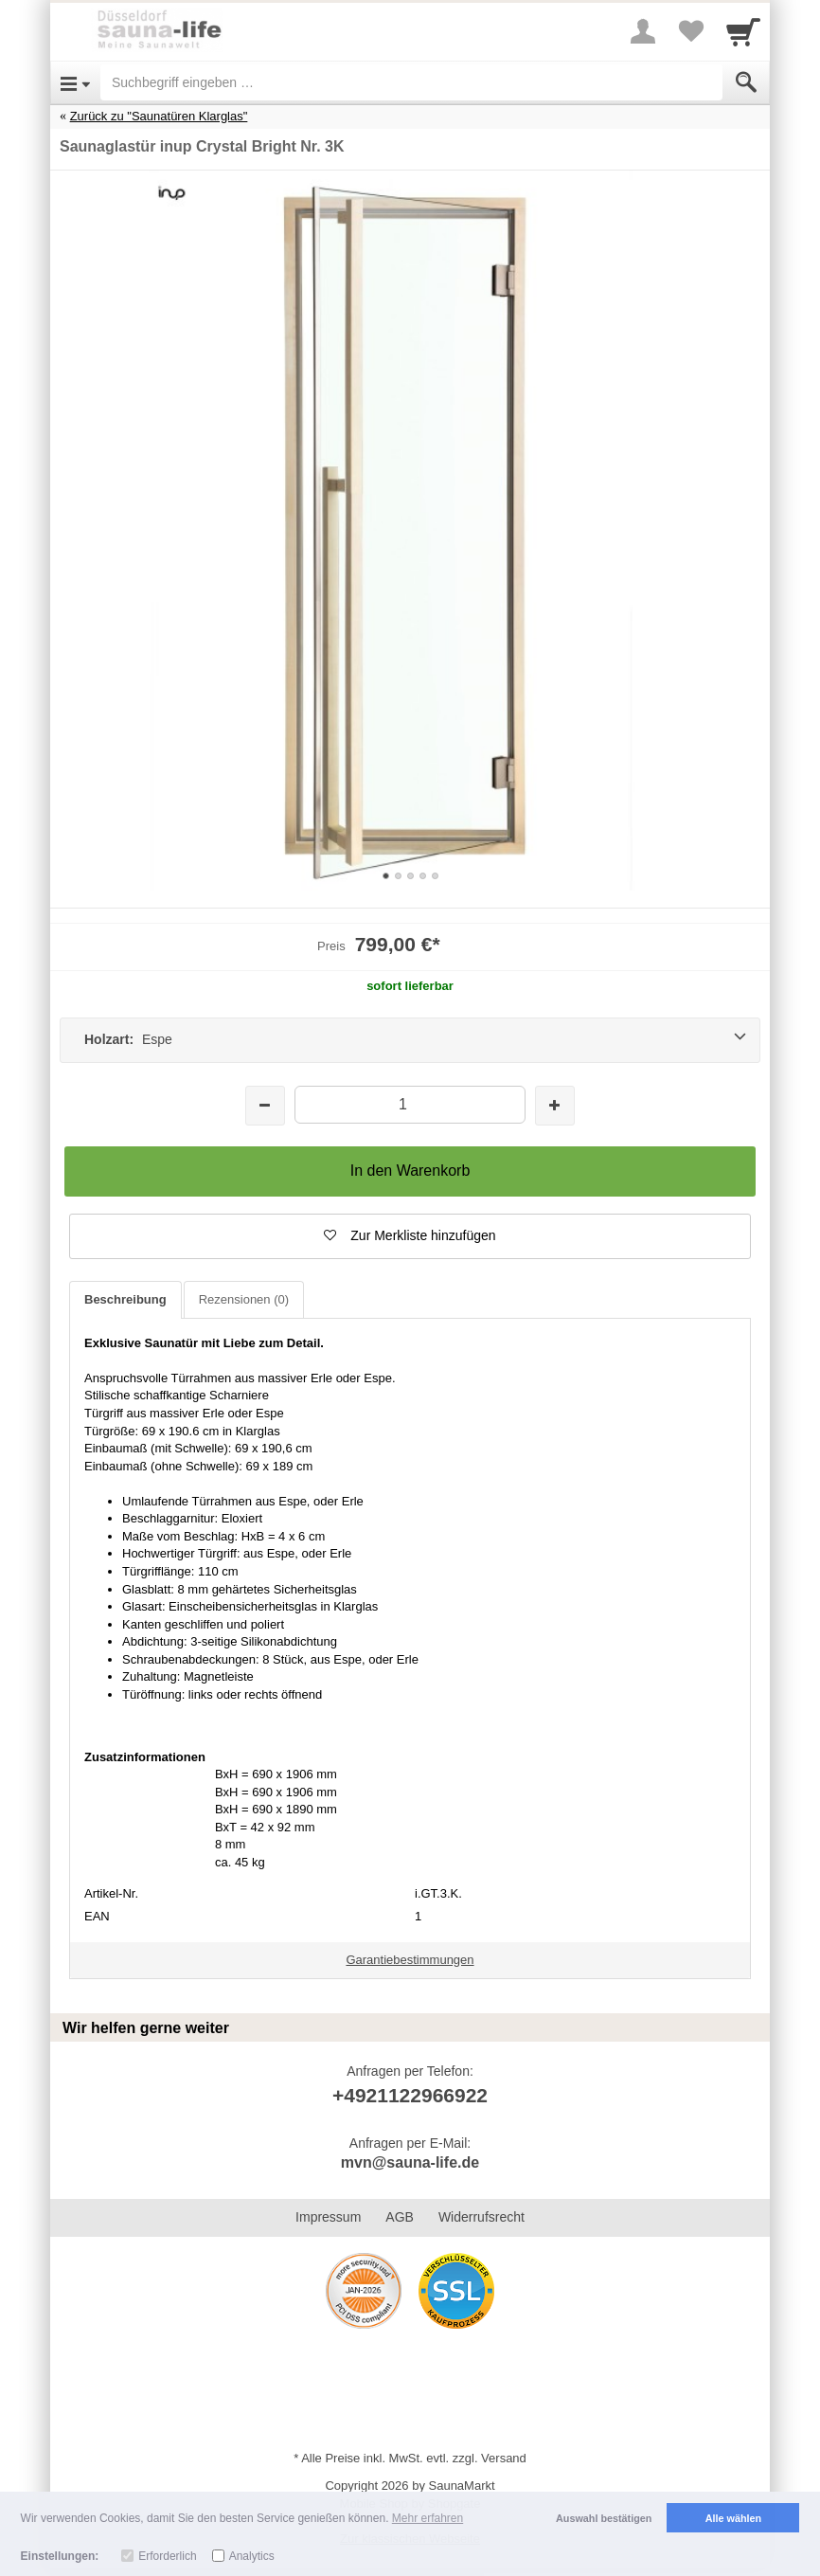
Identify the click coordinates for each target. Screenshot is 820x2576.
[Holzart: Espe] (410, 1040)
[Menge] (409, 1104)
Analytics (252, 2556)
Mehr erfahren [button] (427, 2518)
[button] (410, 1236)
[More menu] (643, 31)
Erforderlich (167, 2556)
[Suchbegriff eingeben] (411, 82)
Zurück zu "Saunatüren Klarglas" (159, 116)
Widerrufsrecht (481, 2217)
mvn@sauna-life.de (410, 2162)
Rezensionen (244, 1299)
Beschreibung (125, 1299)
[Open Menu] (75, 82)
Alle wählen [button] (733, 2518)
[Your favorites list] (690, 31)
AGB (399, 2217)
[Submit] (746, 82)
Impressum (328, 2217)
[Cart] (743, 31)
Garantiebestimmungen (409, 1960)
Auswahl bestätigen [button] (603, 2518)
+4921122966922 (410, 2095)
